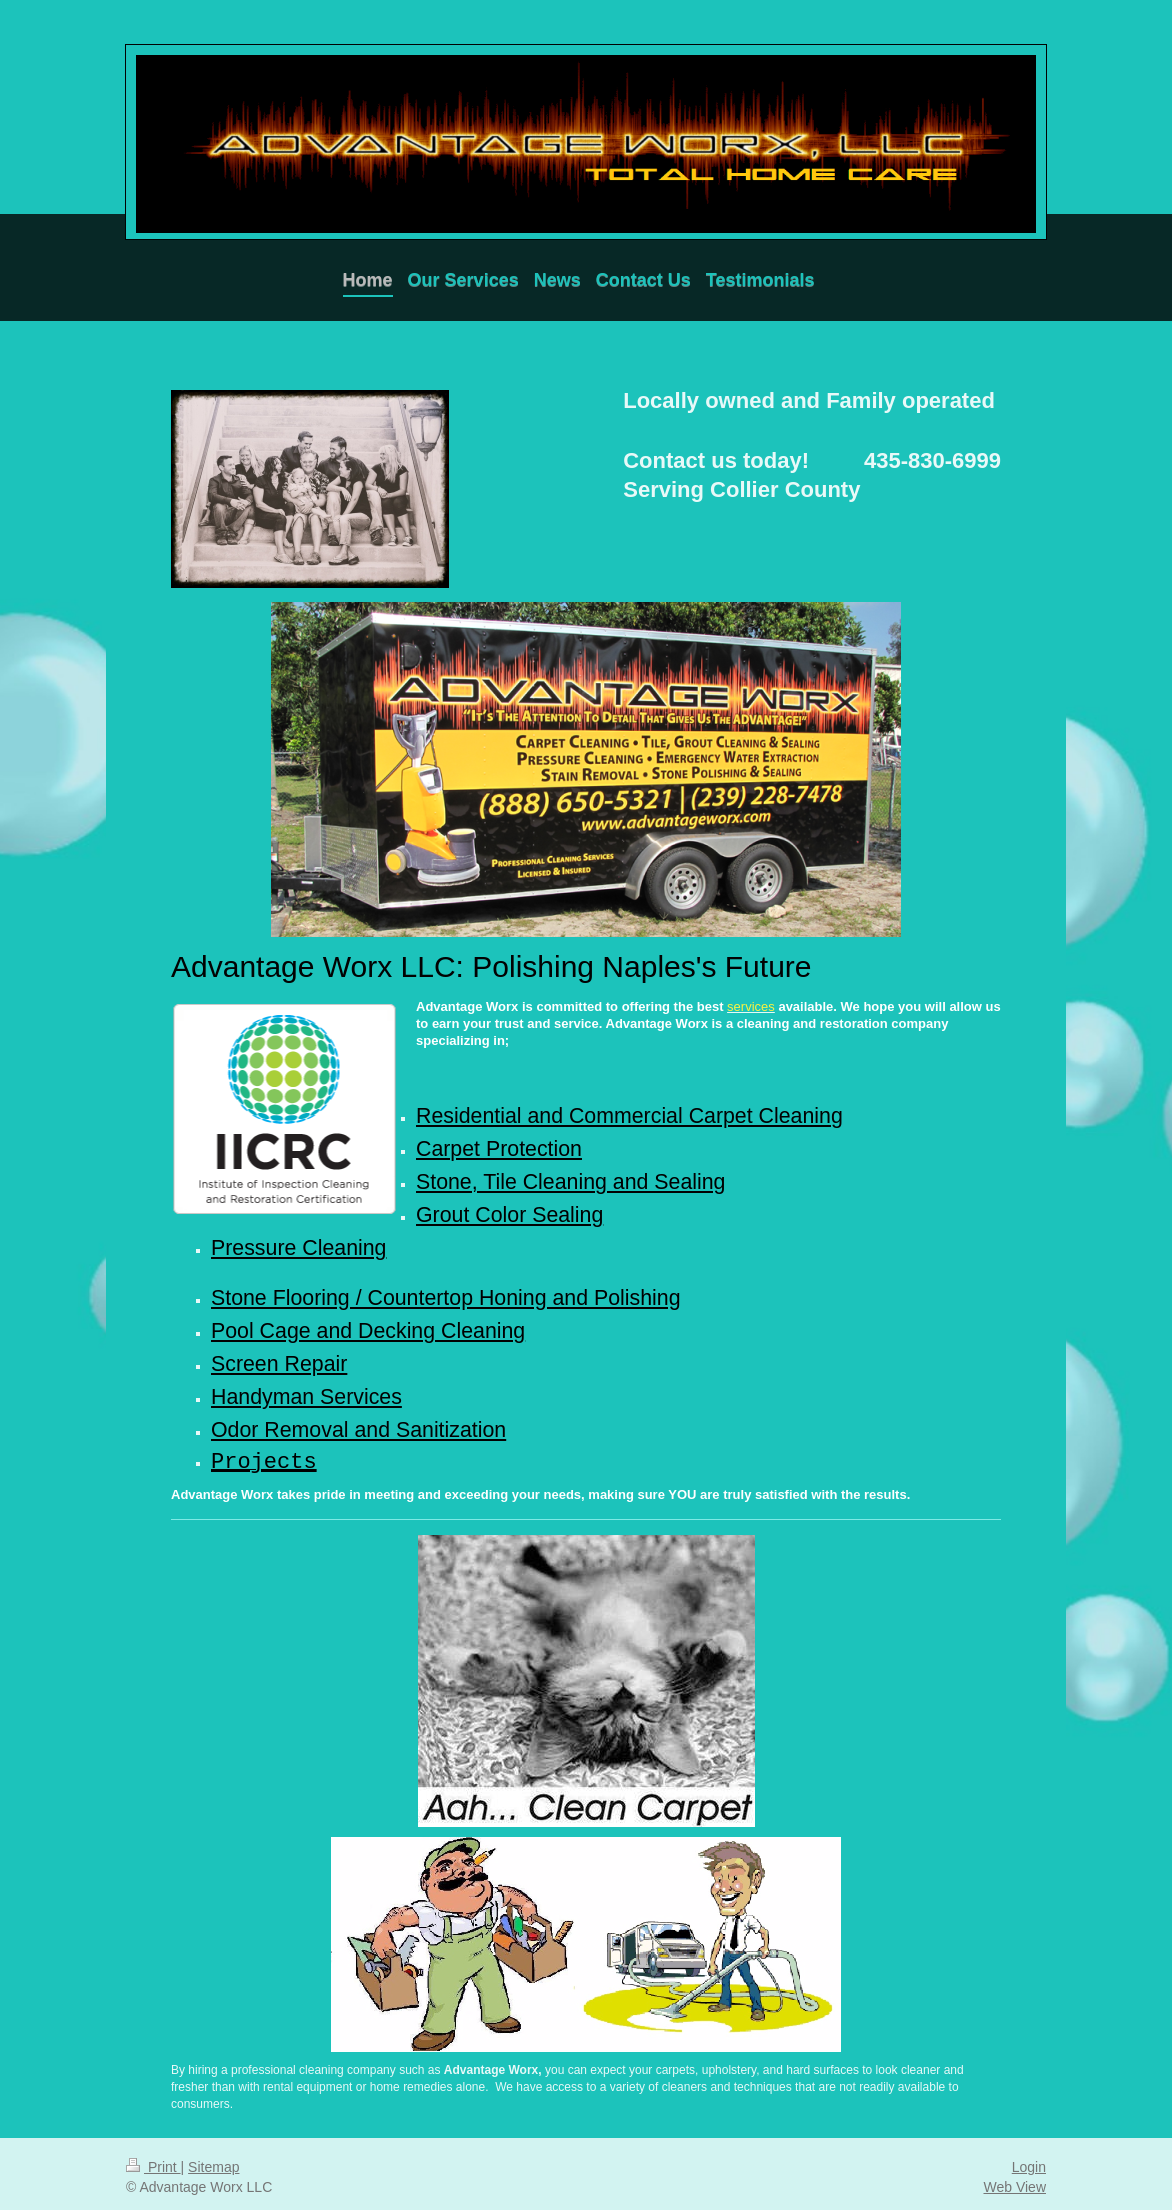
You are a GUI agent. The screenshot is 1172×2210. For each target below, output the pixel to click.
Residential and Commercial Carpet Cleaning (629, 1116)
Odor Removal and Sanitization (358, 1421)
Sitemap (213, 2160)
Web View (1014, 2180)
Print (153, 2160)
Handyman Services (306, 1389)
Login (1029, 2160)
